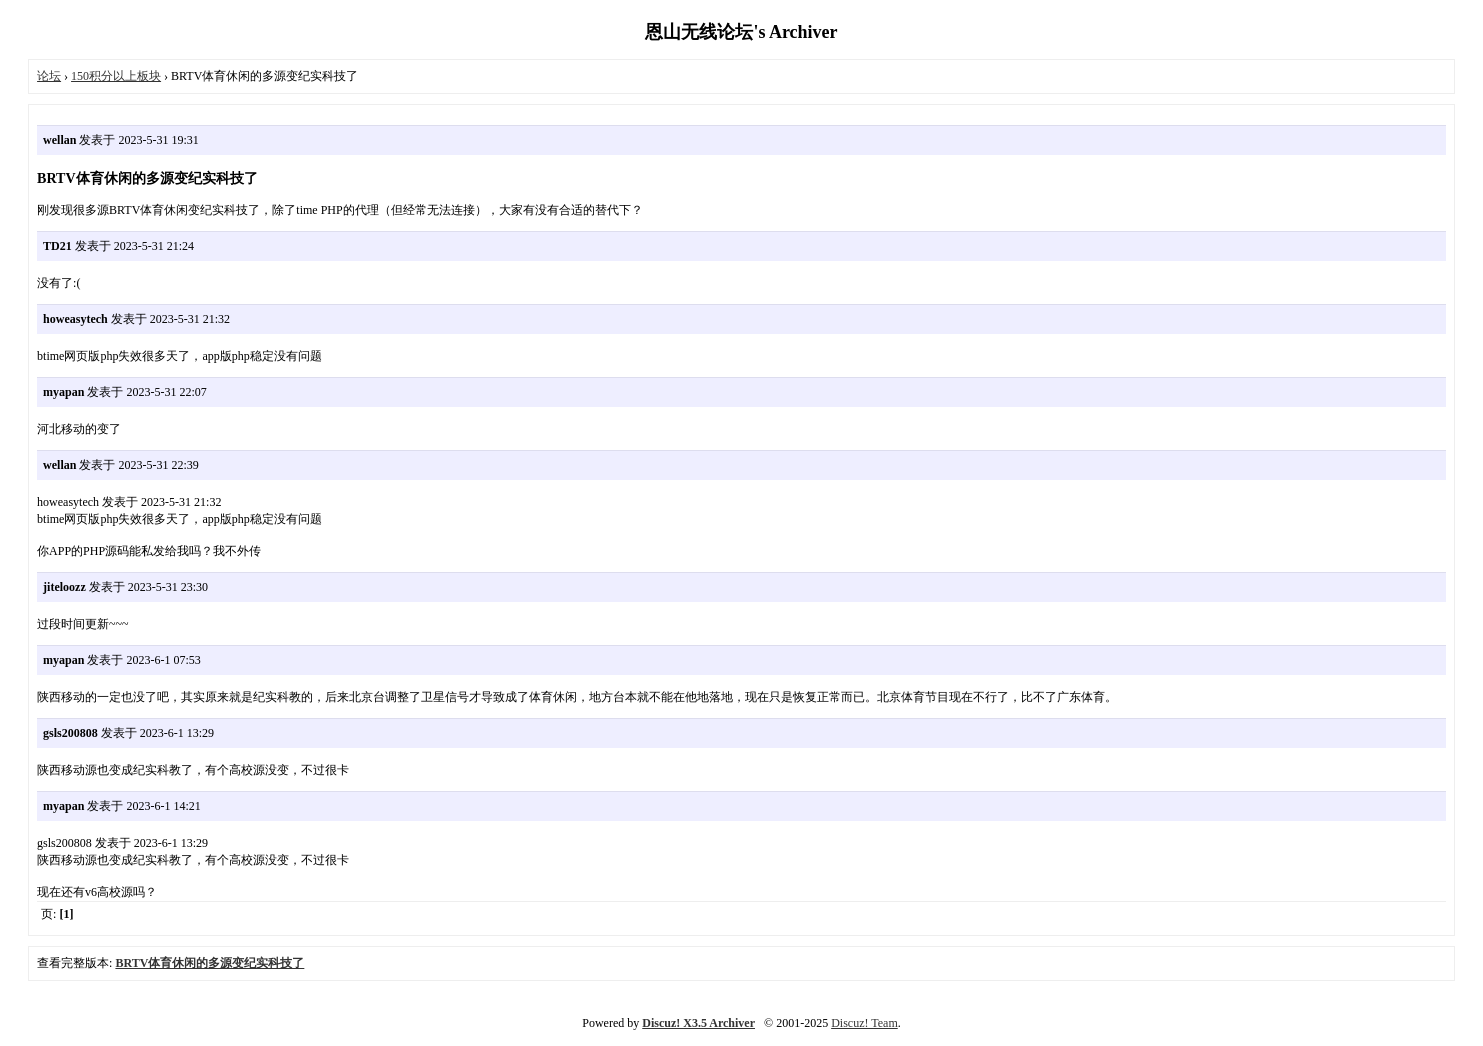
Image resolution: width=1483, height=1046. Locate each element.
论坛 (49, 76)
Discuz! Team (864, 1023)
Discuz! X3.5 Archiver (698, 1023)
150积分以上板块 (116, 76)
